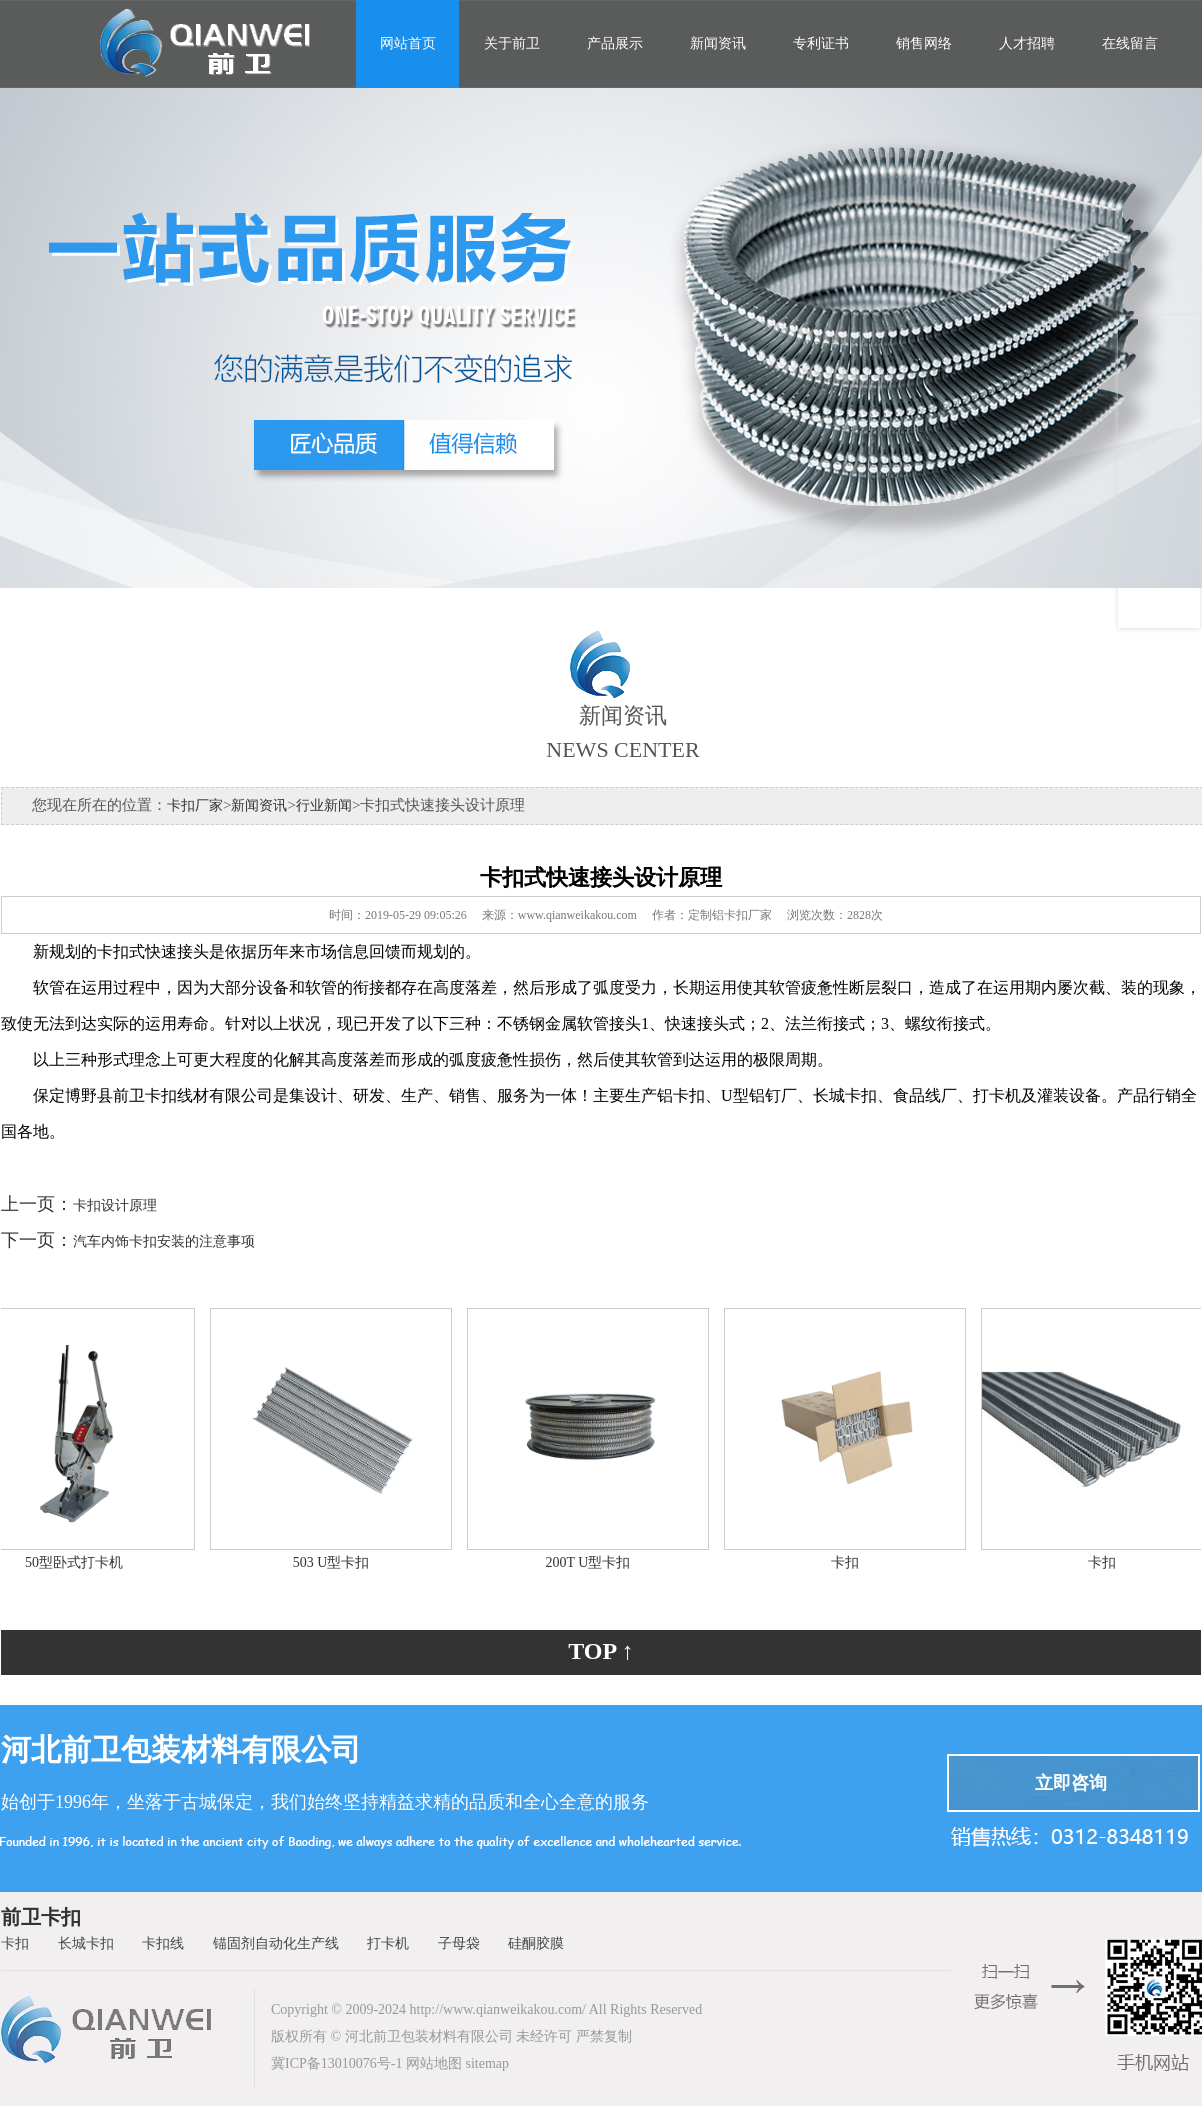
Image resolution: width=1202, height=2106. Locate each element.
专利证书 (821, 43)
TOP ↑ (601, 1651)
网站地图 (434, 2063)
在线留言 (1130, 43)
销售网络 (924, 43)
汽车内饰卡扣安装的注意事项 (164, 1241)
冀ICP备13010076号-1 (336, 2063)
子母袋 (459, 1943)
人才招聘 (1027, 43)
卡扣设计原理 (115, 1205)
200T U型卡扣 (593, 1562)
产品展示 (615, 43)
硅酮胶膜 (536, 1943)
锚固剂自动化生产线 (276, 1943)
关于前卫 (512, 43)
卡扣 (850, 1562)
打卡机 (388, 1943)
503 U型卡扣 (336, 1562)
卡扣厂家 (195, 805)
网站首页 (408, 43)
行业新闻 (324, 805)
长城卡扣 (86, 1943)
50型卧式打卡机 (79, 1562)
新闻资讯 (718, 43)
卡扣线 (163, 1943)
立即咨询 (1071, 1783)
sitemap (487, 2063)
